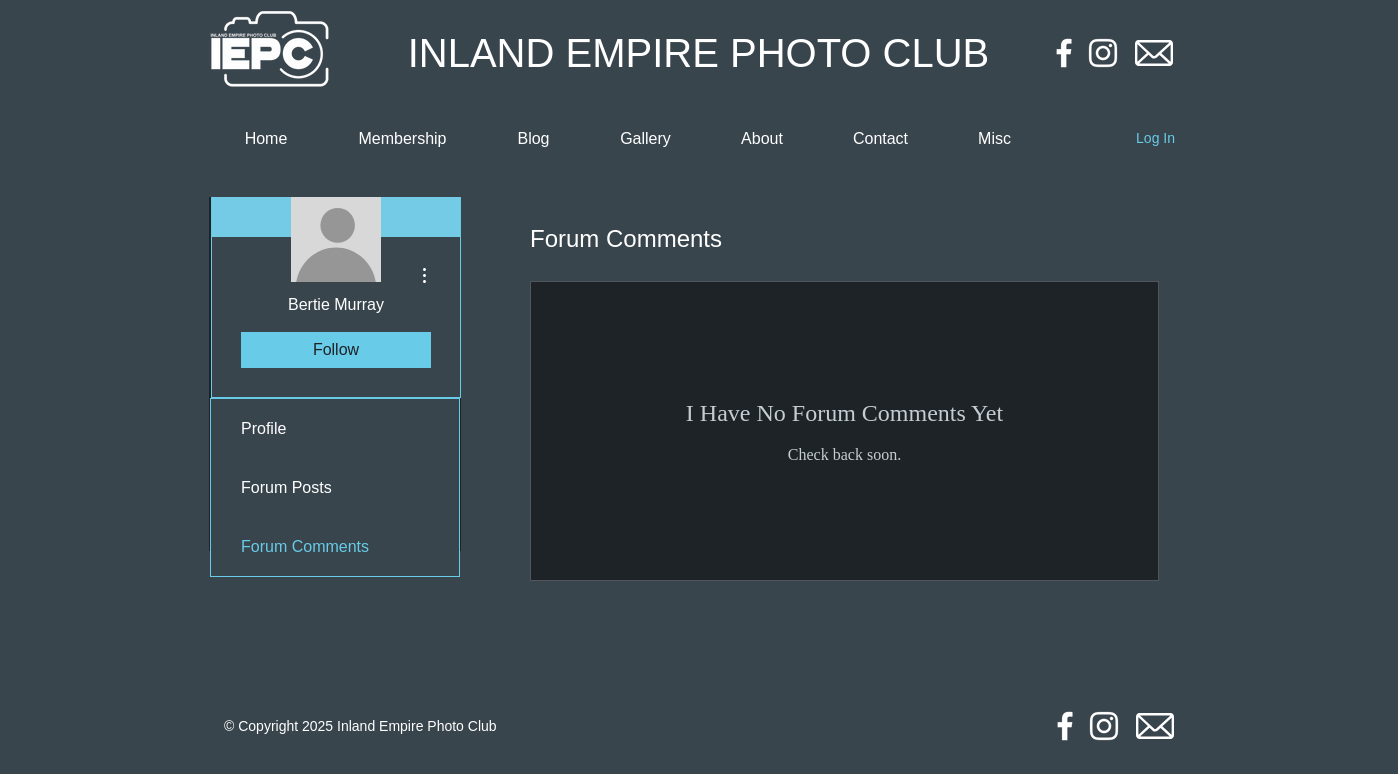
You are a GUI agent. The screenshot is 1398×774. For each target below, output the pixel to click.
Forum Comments (305, 546)
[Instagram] (1103, 53)
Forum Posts (286, 487)
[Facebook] (1064, 53)
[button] (994, 138)
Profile (263, 428)
